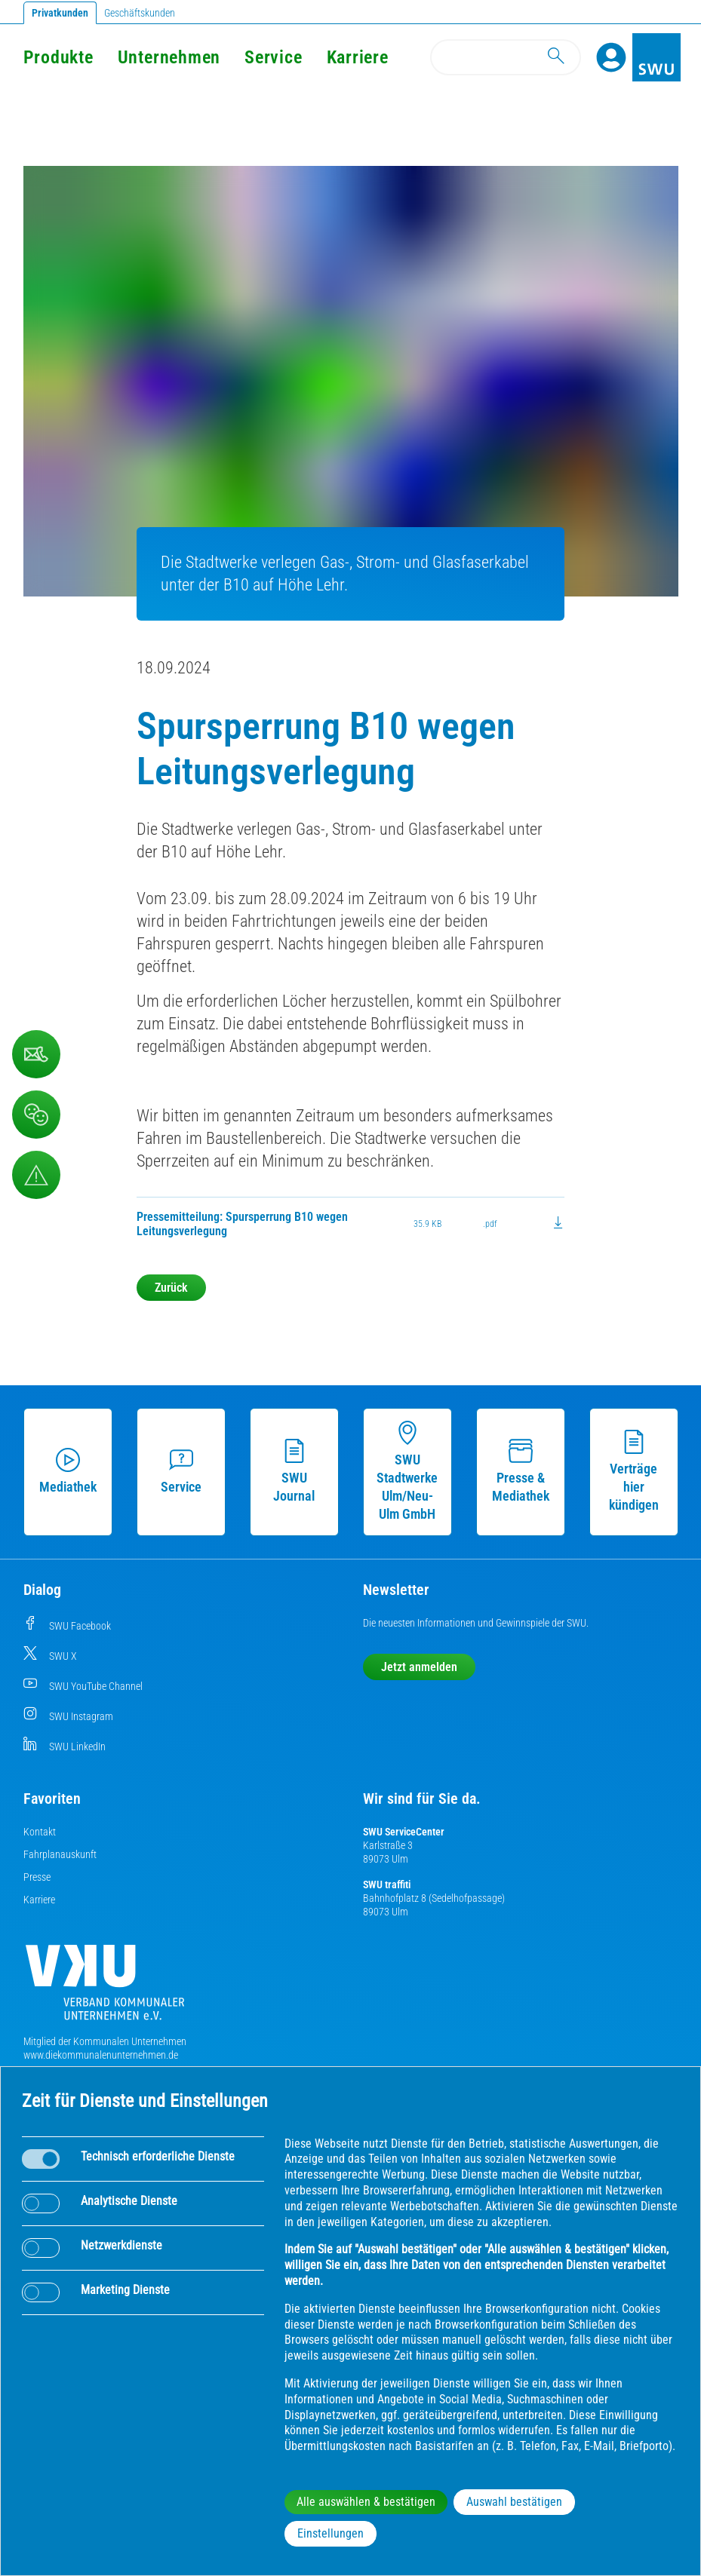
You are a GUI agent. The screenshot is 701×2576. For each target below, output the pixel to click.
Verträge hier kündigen (634, 1471)
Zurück (171, 1287)
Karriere (39, 1900)
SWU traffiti (386, 1884)
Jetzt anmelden (419, 1667)
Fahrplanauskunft (60, 1854)
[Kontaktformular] (36, 1054)
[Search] (505, 57)
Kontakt (39, 1832)
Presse (37, 1877)
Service (273, 57)
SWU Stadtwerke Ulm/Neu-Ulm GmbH (407, 1471)
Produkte (58, 57)
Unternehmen (169, 57)
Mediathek (68, 1471)
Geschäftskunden (139, 13)
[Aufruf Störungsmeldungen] (36, 1175)
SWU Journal (294, 1471)
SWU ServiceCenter (403, 1832)
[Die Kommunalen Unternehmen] (104, 1988)
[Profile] (611, 57)
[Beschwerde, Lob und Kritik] (36, 1114)
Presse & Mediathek (520, 1471)
